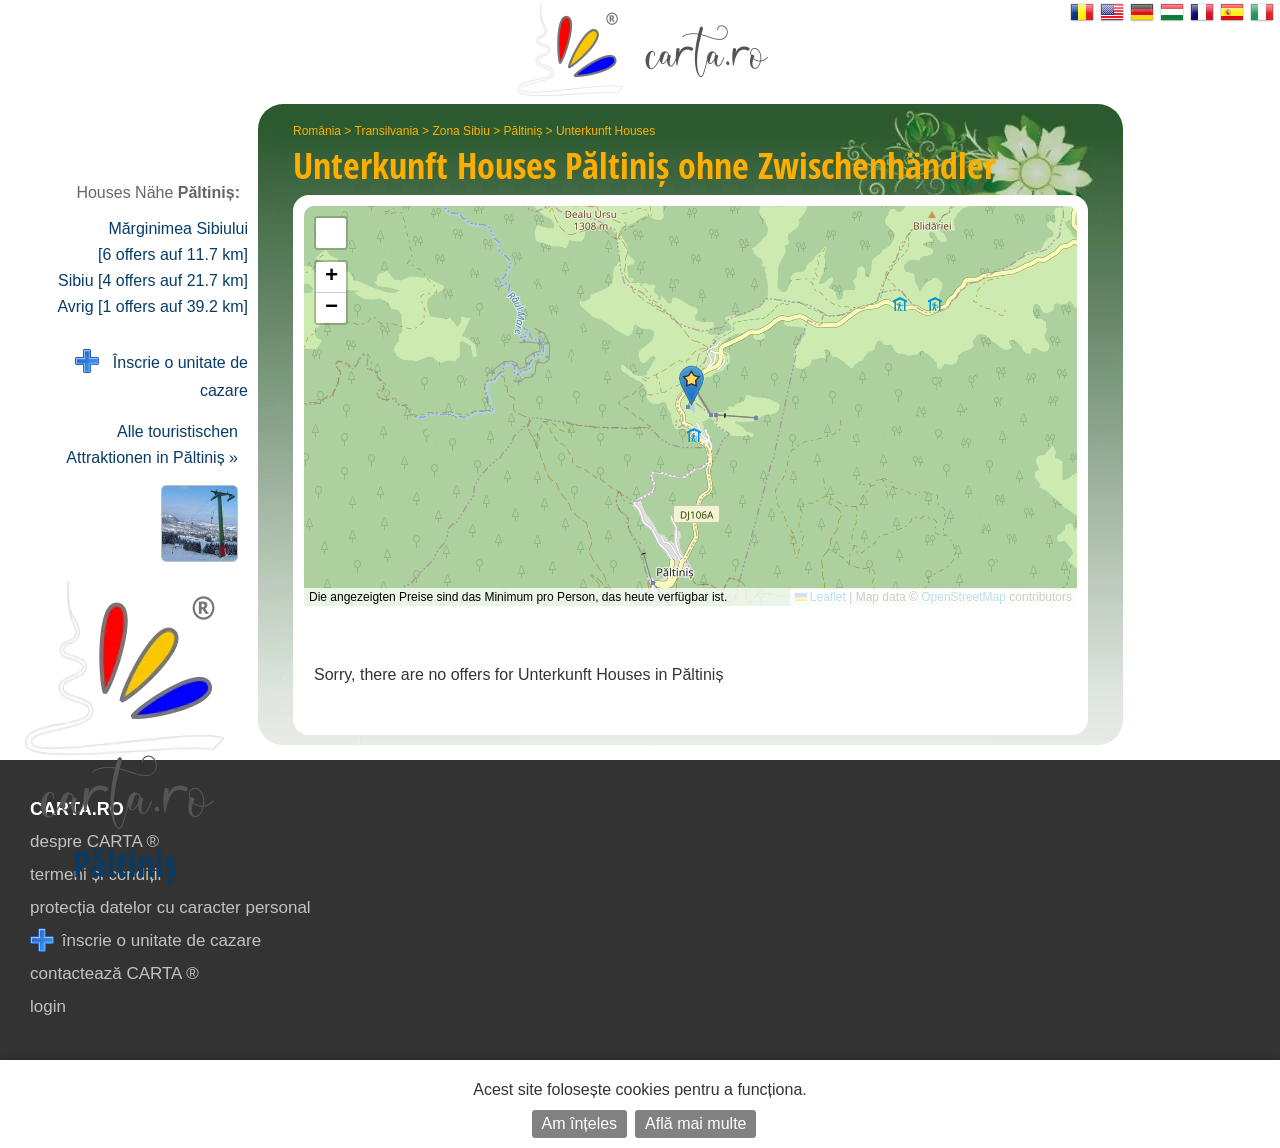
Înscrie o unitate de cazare (161, 374)
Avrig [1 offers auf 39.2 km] (152, 306)
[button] (691, 385)
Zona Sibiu (460, 131)
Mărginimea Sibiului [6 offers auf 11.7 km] (173, 241)
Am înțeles (580, 1123)
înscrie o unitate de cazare (145, 940)
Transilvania (387, 131)
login (48, 1006)
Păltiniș (523, 131)
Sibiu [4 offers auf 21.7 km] (153, 280)
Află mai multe (695, 1123)
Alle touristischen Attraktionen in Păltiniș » (152, 444)
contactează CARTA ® (114, 973)
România (317, 131)
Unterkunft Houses (605, 131)
